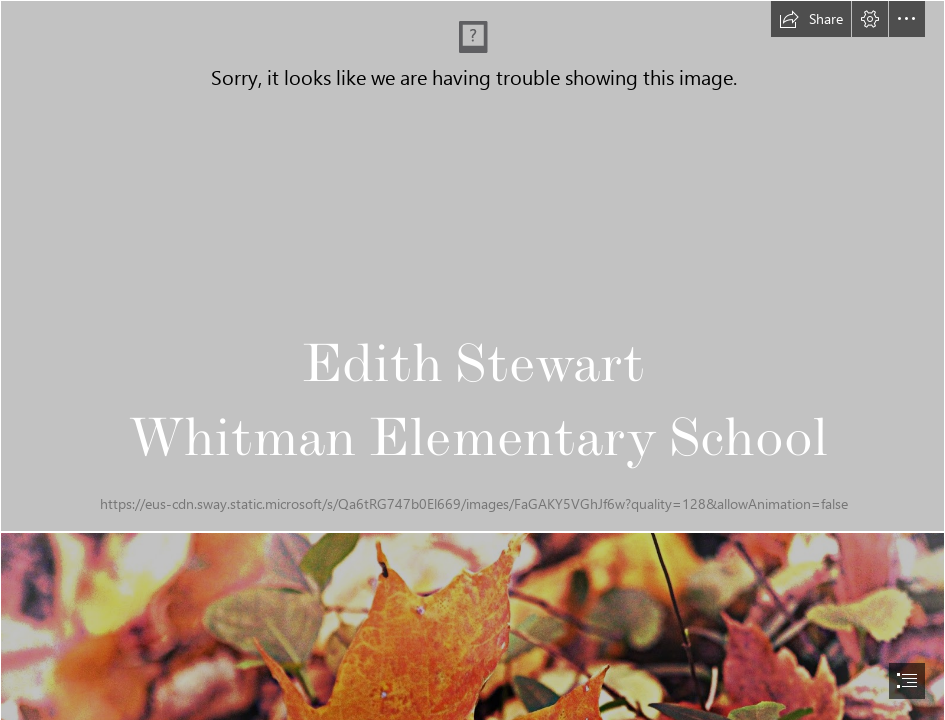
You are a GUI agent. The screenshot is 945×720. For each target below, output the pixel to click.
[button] (811, 19)
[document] (472, 360)
